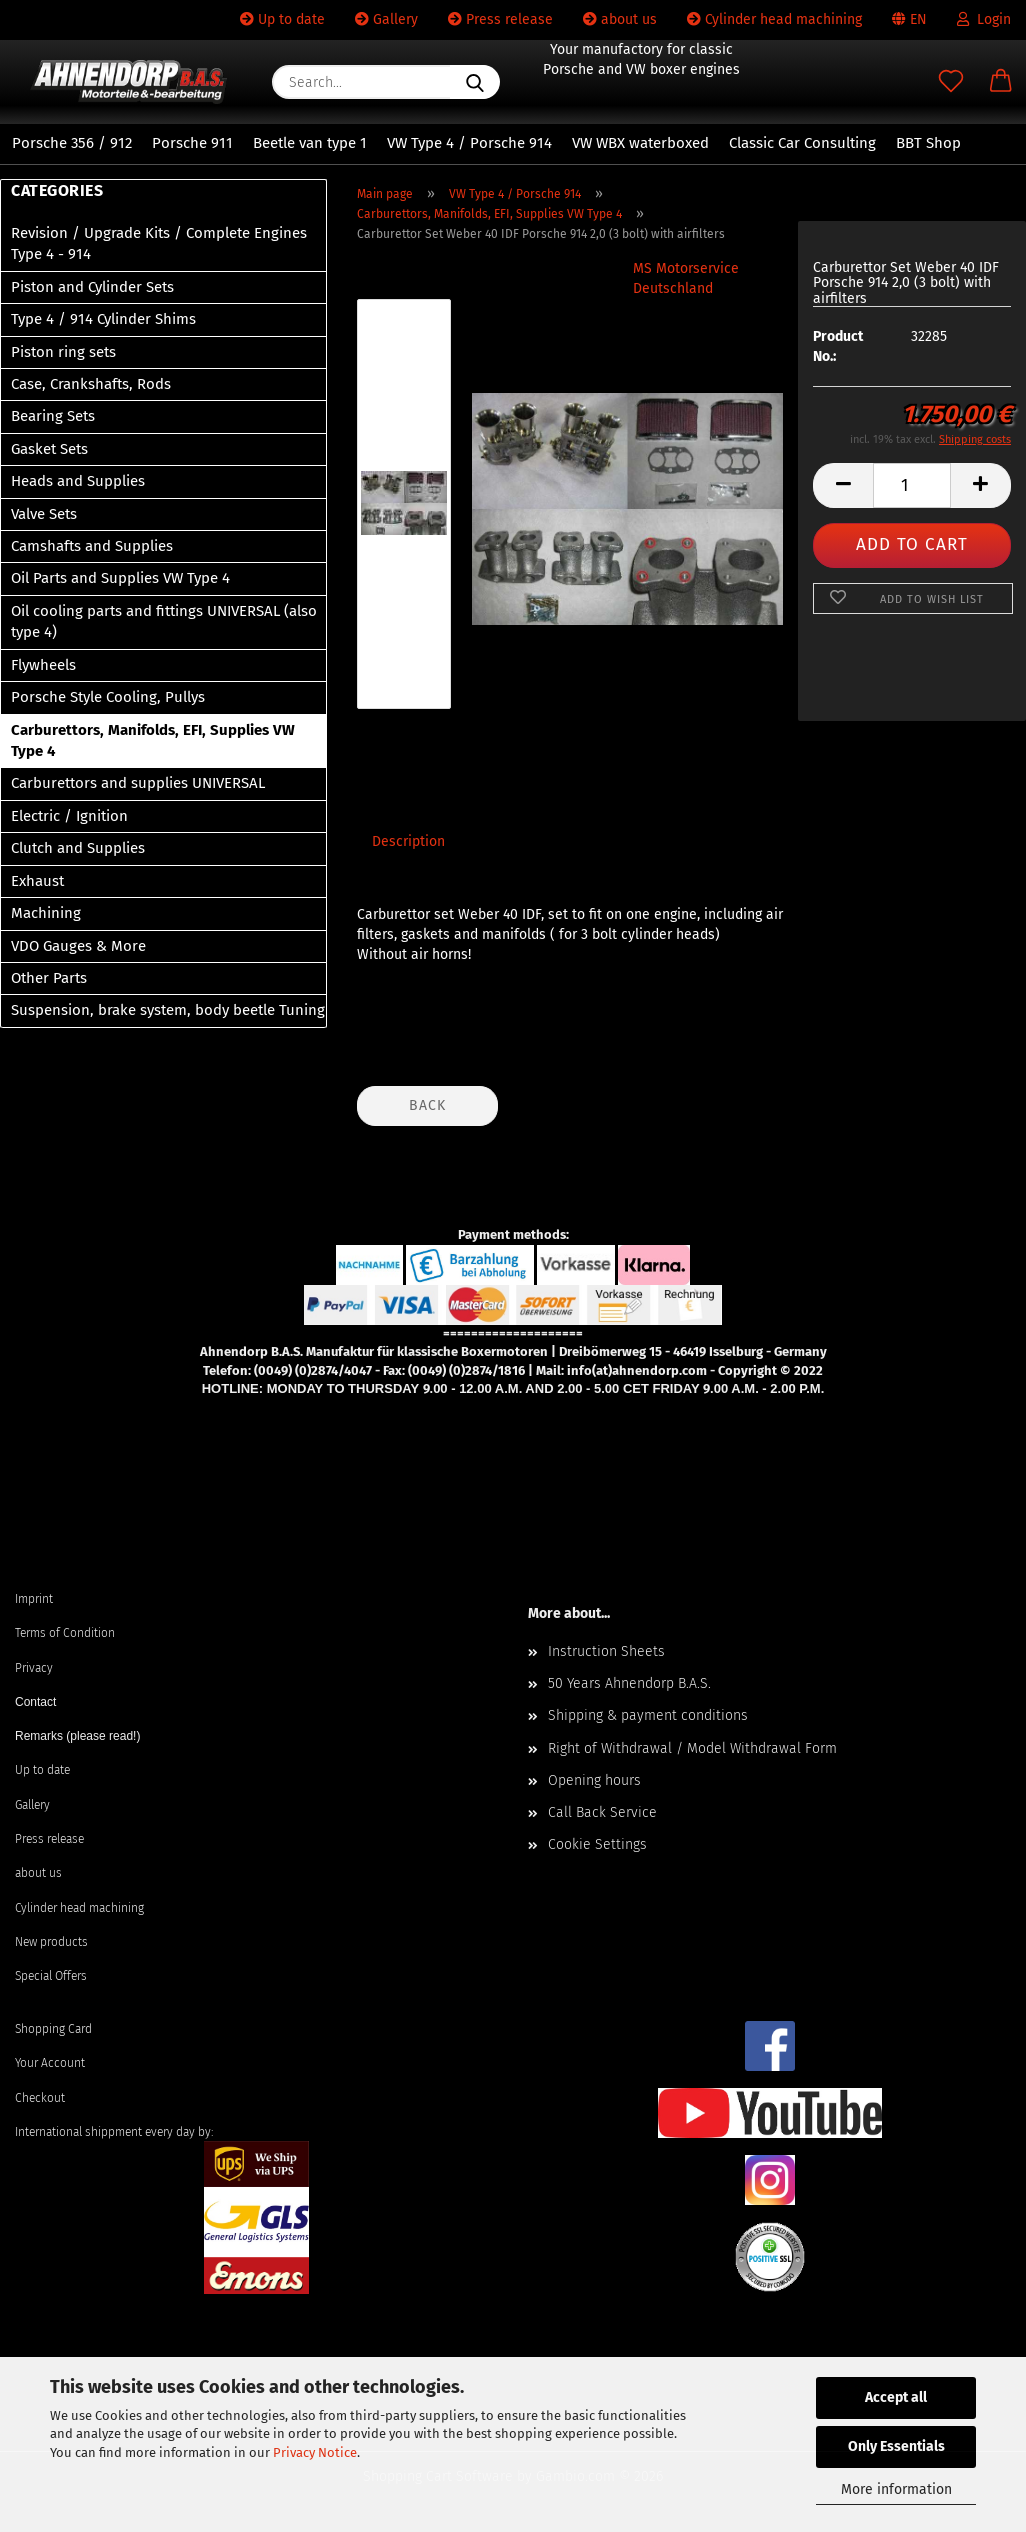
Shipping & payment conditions (648, 1715)
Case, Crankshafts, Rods (91, 384)
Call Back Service (602, 1812)
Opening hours (594, 1780)
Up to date (282, 19)
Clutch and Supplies (78, 848)
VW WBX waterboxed (640, 143)
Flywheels (43, 665)
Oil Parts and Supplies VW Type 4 (120, 578)
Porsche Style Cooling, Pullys (108, 697)
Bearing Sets (53, 416)
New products (51, 1942)
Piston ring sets (63, 352)
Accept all (896, 2397)
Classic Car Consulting (802, 143)
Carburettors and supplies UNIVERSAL (138, 783)
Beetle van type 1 (310, 143)
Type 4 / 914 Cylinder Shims (103, 319)
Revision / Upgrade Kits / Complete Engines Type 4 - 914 (159, 243)
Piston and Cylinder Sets (92, 287)
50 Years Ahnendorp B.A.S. (629, 1683)
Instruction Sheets (606, 1651)
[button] (1001, 82)
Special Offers (51, 1976)
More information (896, 2489)
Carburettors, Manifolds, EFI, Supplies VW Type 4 (153, 740)
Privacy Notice (315, 2452)
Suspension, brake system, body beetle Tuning (168, 1010)
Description (408, 841)
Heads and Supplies (78, 481)
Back (427, 1105)
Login (984, 19)
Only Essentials (896, 2446)
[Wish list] (951, 82)
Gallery (386, 19)
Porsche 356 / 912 (72, 143)
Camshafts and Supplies (92, 546)
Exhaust (37, 881)
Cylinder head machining (774, 19)
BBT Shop (928, 143)
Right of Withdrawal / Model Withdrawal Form (692, 1748)
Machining (46, 913)
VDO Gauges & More (78, 946)
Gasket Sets (49, 449)
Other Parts (49, 978)
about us (620, 19)
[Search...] (475, 82)
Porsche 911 (192, 143)
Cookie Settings (597, 1844)
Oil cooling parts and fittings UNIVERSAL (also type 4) (164, 621)
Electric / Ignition (69, 816)
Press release (500, 19)
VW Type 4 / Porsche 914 (469, 143)
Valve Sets (44, 514)
